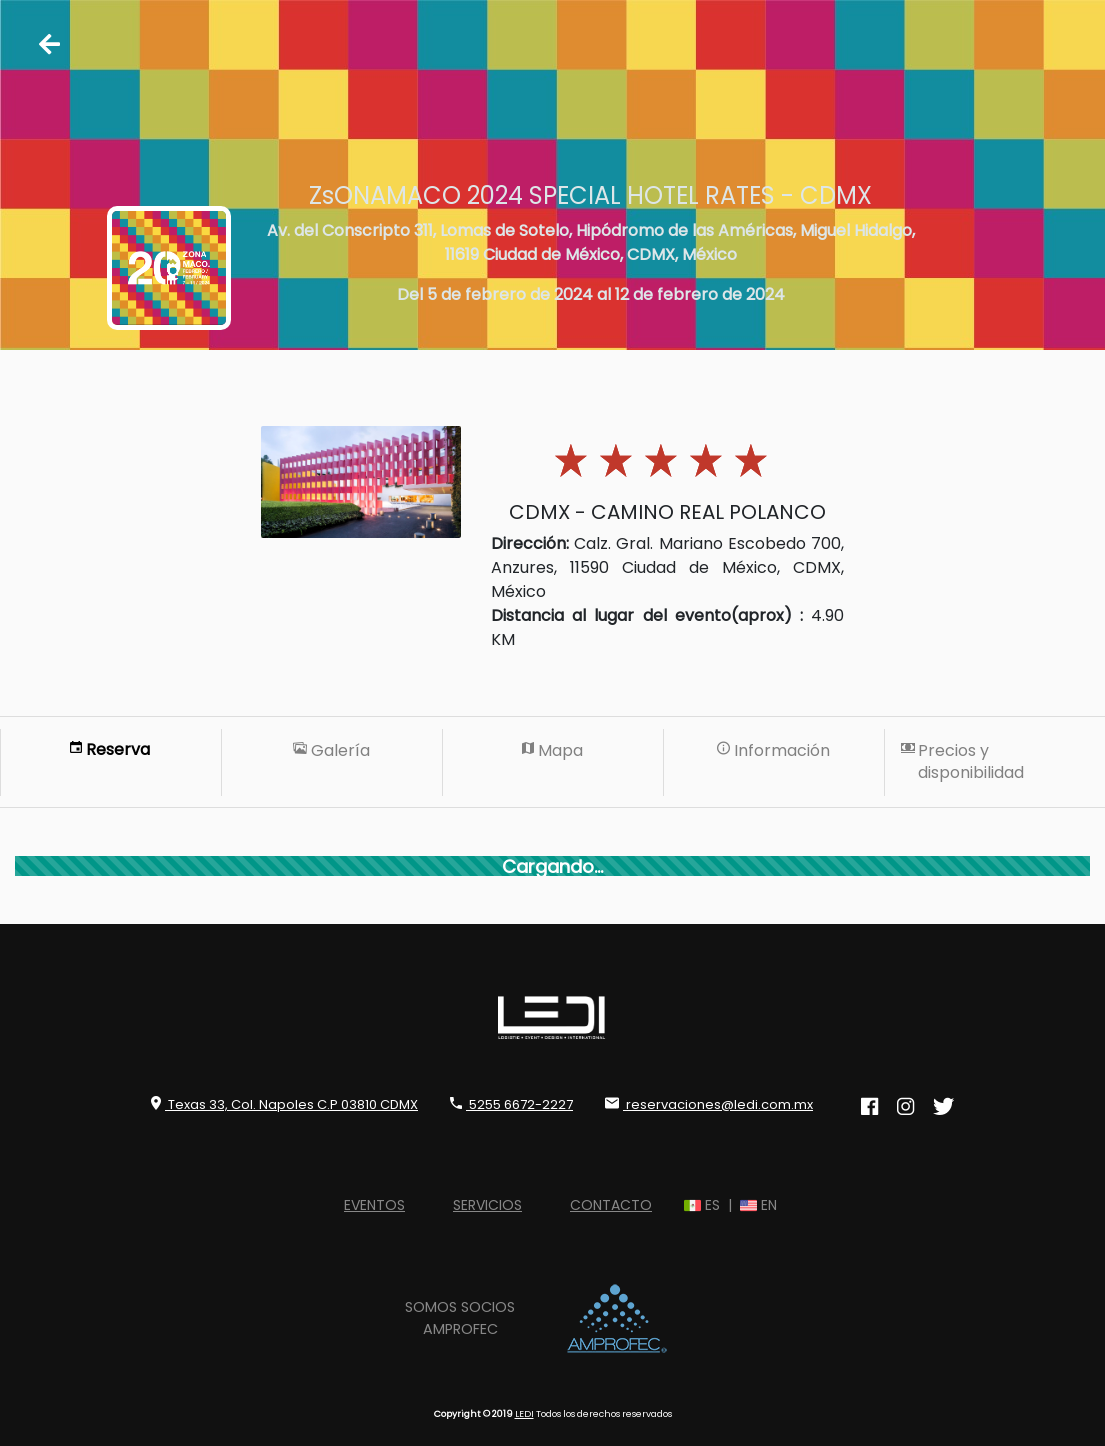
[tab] (110, 763)
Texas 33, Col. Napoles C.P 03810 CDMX (284, 1104)
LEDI (524, 1413)
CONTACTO (611, 1205)
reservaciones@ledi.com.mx (709, 1104)
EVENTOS (374, 1205)
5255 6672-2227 (511, 1104)
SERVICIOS (487, 1205)
